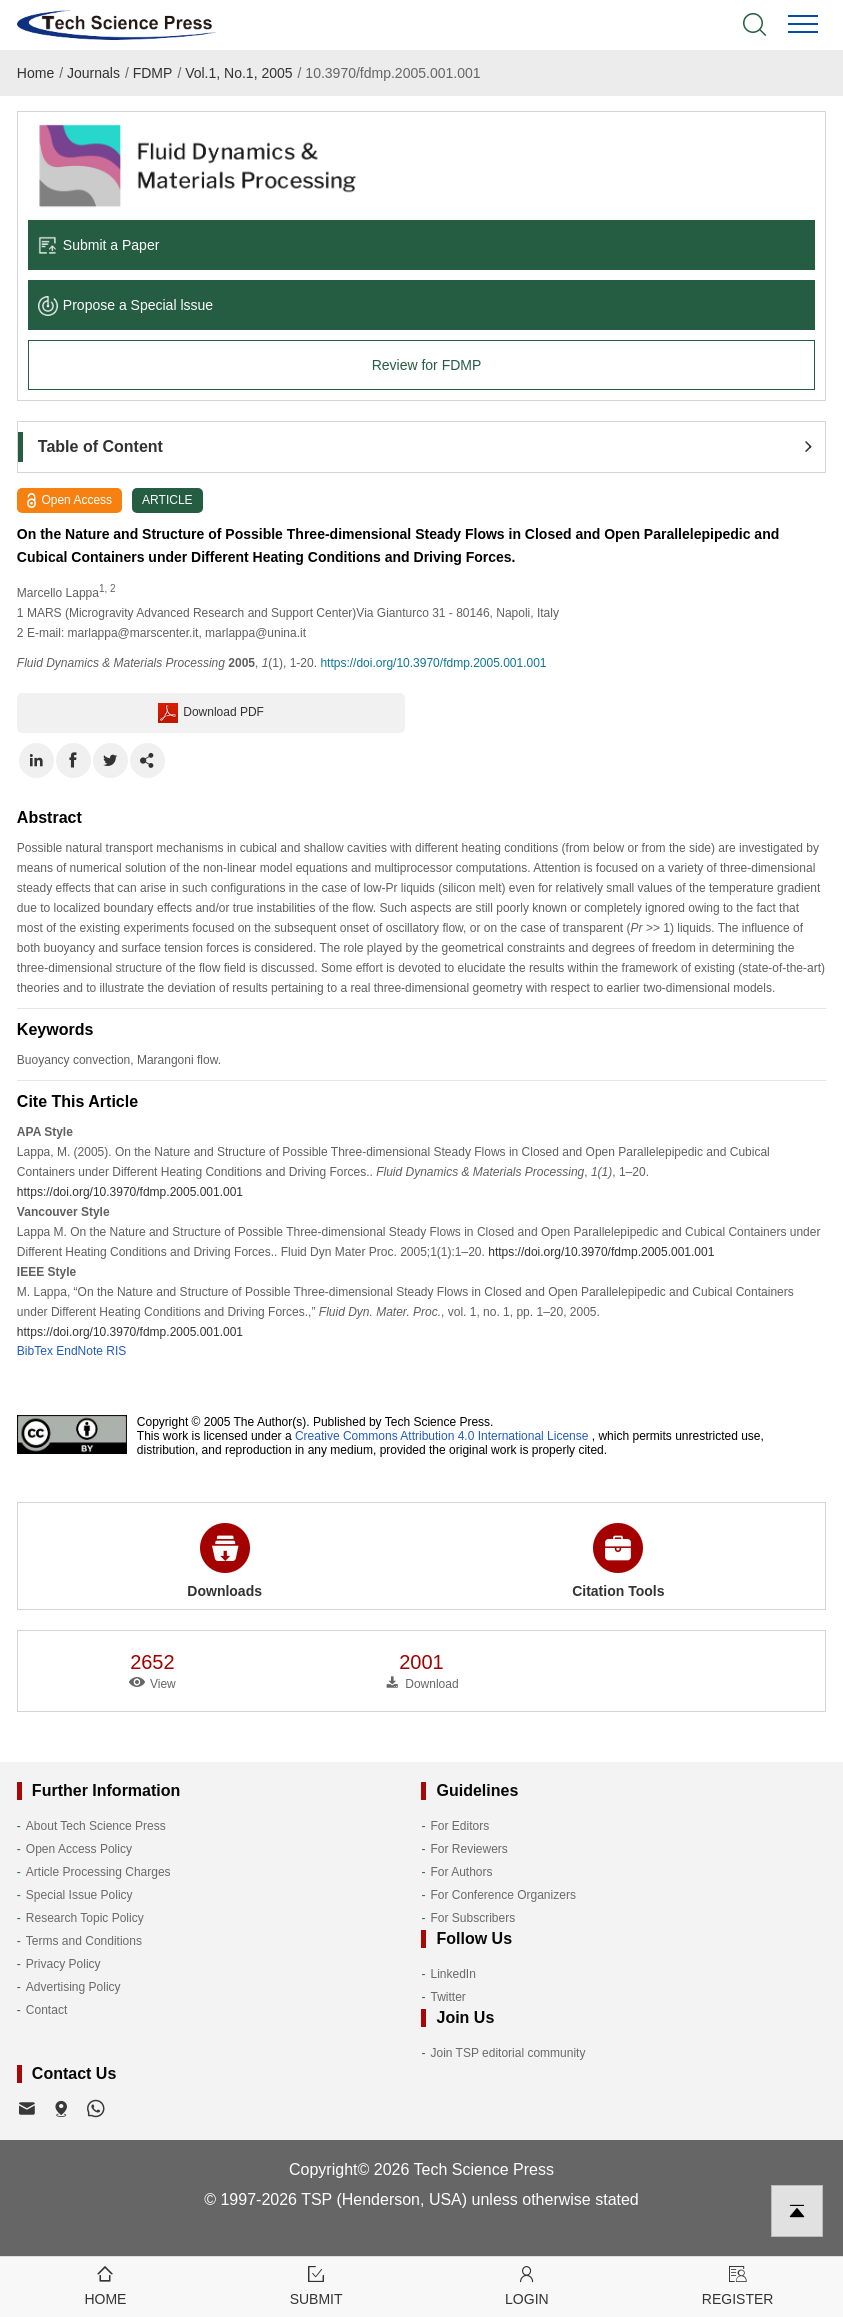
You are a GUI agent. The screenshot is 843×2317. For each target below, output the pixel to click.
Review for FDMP (427, 365)
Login (527, 2284)
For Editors (459, 1826)
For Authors (461, 1872)
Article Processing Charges (98, 1872)
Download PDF (211, 713)
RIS (116, 1351)
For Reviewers (468, 1849)
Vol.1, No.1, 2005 (238, 73)
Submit (316, 2284)
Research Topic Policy (85, 1918)
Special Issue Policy (79, 1895)
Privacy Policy (63, 1964)
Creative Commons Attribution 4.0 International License (442, 1436)
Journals (93, 73)
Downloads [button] (224, 1561)
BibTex (35, 1351)
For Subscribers (472, 1918)
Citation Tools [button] (618, 1561)
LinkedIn (452, 1974)
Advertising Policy (73, 1987)
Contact (46, 2010)
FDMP (153, 73)
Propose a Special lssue (125, 305)
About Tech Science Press (96, 1826)
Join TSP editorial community (507, 2053)
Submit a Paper (99, 245)
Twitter (447, 1997)
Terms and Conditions (84, 1941)
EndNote (79, 1351)
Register (737, 2284)
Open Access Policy (79, 1849)
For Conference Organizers (502, 1895)
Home (35, 73)
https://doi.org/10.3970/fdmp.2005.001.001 (433, 663)
